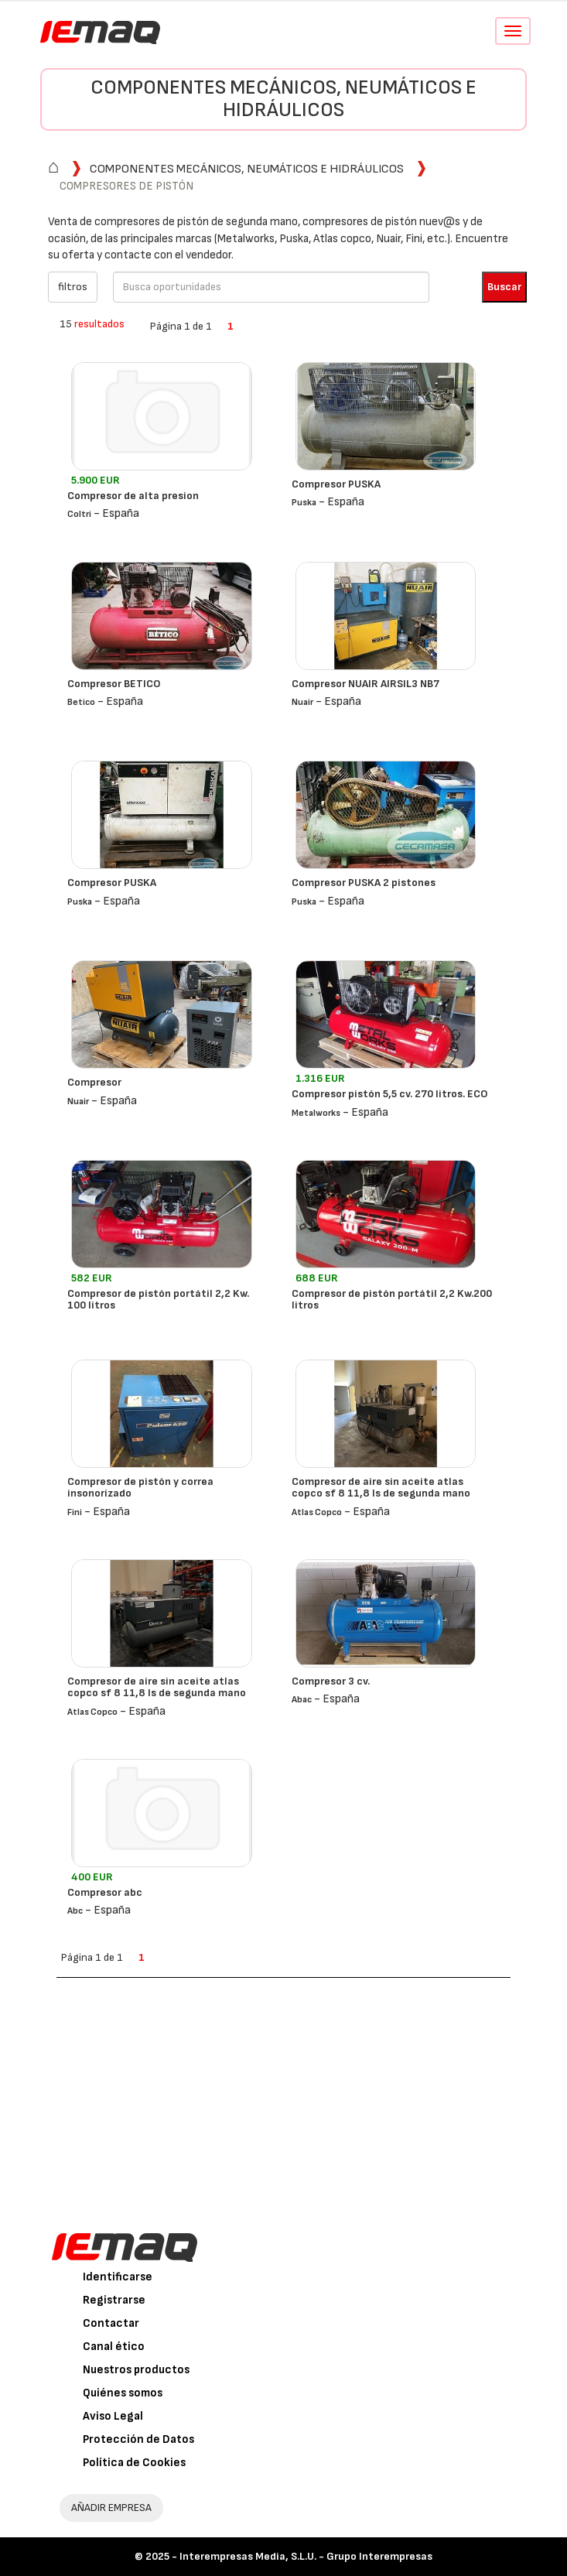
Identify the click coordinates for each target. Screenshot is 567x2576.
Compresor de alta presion (133, 495)
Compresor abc (104, 1892)
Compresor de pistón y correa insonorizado (140, 1487)
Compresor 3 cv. (331, 1681)
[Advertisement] (283, 2094)
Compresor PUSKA (336, 484)
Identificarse (117, 2277)
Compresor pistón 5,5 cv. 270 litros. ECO (390, 1093)
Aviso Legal (113, 2416)
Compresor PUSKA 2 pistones (363, 882)
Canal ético (114, 2346)
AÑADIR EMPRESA (111, 2507)
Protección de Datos (138, 2439)
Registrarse (114, 2300)
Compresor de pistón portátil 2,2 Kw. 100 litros (158, 1299)
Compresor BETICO (114, 683)
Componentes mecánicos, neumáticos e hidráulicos (283, 99)
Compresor (94, 1082)
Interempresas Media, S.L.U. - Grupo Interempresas (305, 2556)
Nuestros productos (136, 2369)
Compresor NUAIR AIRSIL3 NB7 (365, 683)
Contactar (111, 2323)
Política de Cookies (134, 2462)
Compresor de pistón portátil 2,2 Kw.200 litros (392, 1299)
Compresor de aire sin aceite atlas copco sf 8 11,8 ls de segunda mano (381, 1487)
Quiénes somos (122, 2393)
